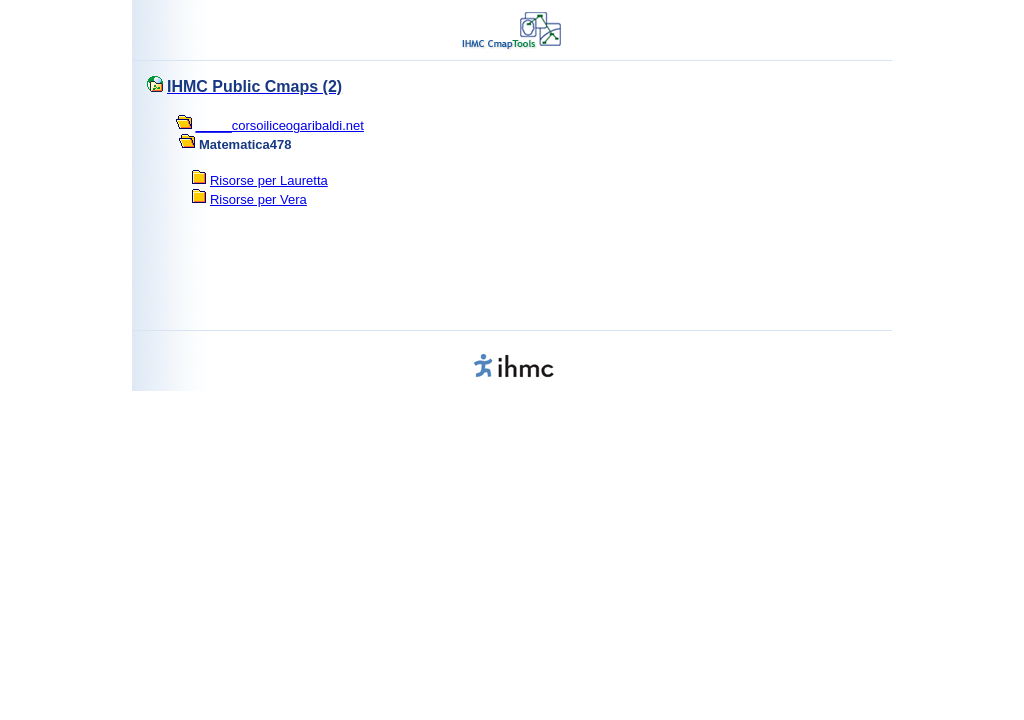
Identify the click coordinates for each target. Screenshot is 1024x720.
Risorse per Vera (258, 199)
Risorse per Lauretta (269, 180)
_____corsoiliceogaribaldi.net (280, 125)
